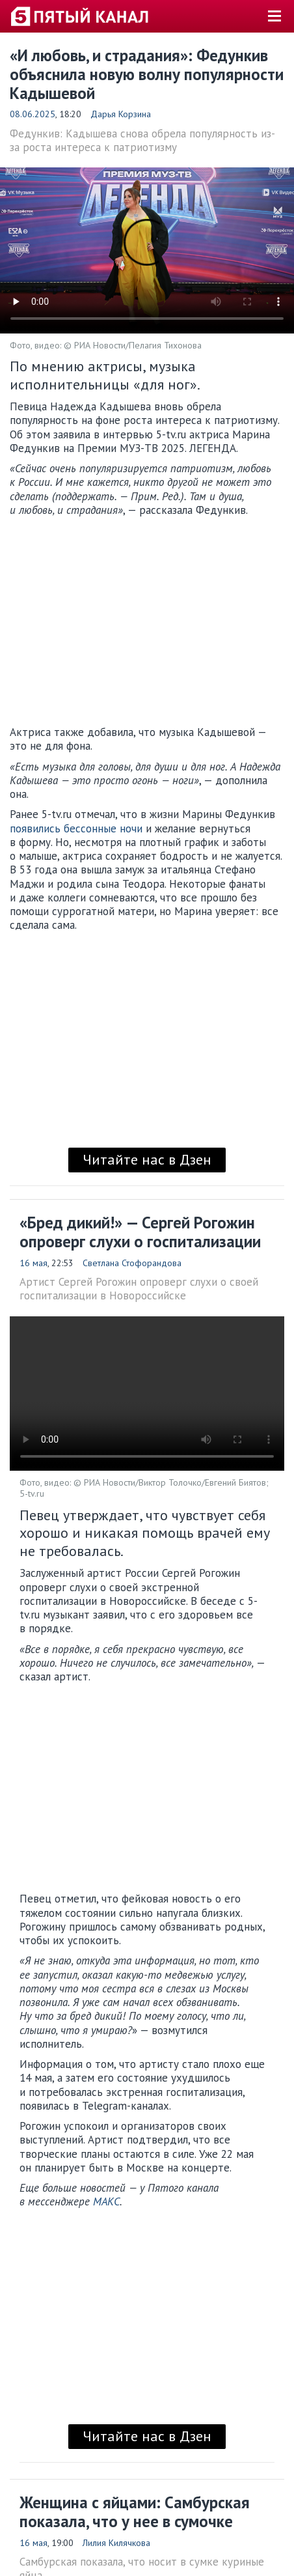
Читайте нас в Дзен (147, 1159)
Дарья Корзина (120, 114)
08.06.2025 (32, 114)
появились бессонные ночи (76, 828)
